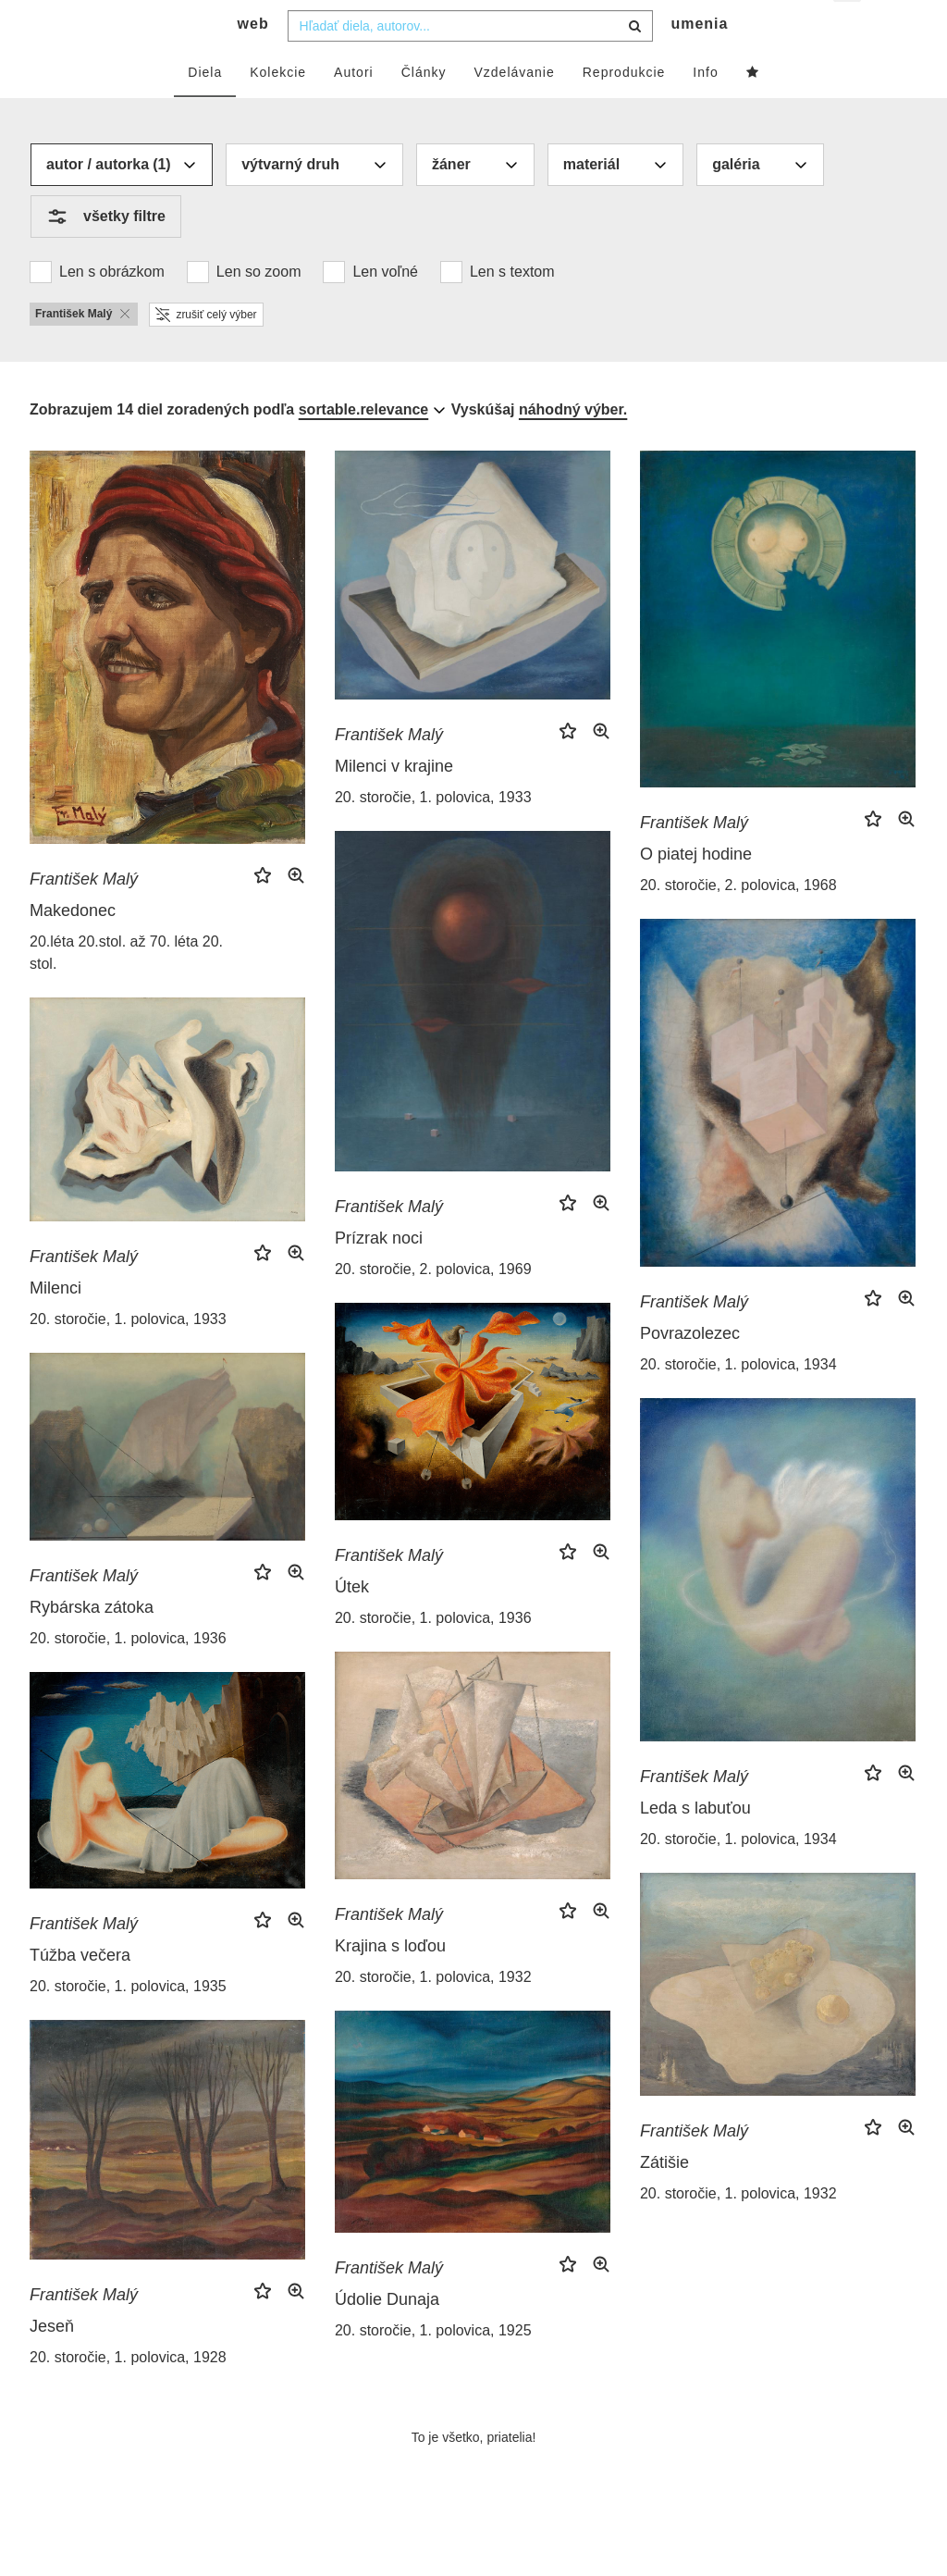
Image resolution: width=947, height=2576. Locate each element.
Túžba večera (80, 1991)
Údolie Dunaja (387, 2335)
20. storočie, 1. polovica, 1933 (433, 834)
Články (424, 108)
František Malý (84, 915)
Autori (354, 108)
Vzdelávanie (514, 108)
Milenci (55, 1324)
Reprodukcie (624, 108)
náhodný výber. (573, 445)
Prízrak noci (379, 1275)
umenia (699, 60)
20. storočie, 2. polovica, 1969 (433, 1306)
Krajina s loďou (390, 1983)
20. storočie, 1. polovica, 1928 (128, 2394)
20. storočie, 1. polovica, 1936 (433, 1655)
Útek (352, 1624)
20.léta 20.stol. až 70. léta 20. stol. (126, 989)
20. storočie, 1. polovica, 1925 (433, 2366)
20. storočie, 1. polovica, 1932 (433, 2014)
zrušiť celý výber (205, 350)
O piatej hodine (696, 891)
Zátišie (664, 2199)
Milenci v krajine (394, 803)
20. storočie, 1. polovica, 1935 (128, 2022)
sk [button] (848, 28)
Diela (205, 108)
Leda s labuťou (695, 1845)
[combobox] (470, 62)
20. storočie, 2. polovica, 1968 (738, 922)
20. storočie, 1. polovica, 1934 (738, 1400)
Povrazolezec (690, 1369)
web (253, 60)
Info (705, 108)
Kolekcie (278, 108)
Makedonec (73, 946)
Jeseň (52, 2363)
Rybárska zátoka (92, 1643)
